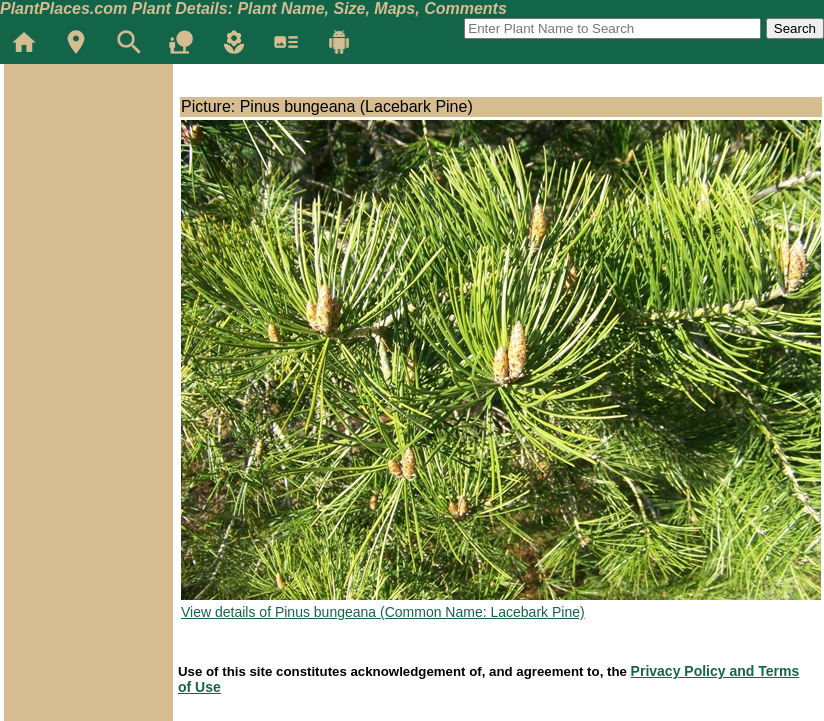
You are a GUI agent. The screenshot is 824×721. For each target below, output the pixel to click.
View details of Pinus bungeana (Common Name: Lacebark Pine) (383, 612)
